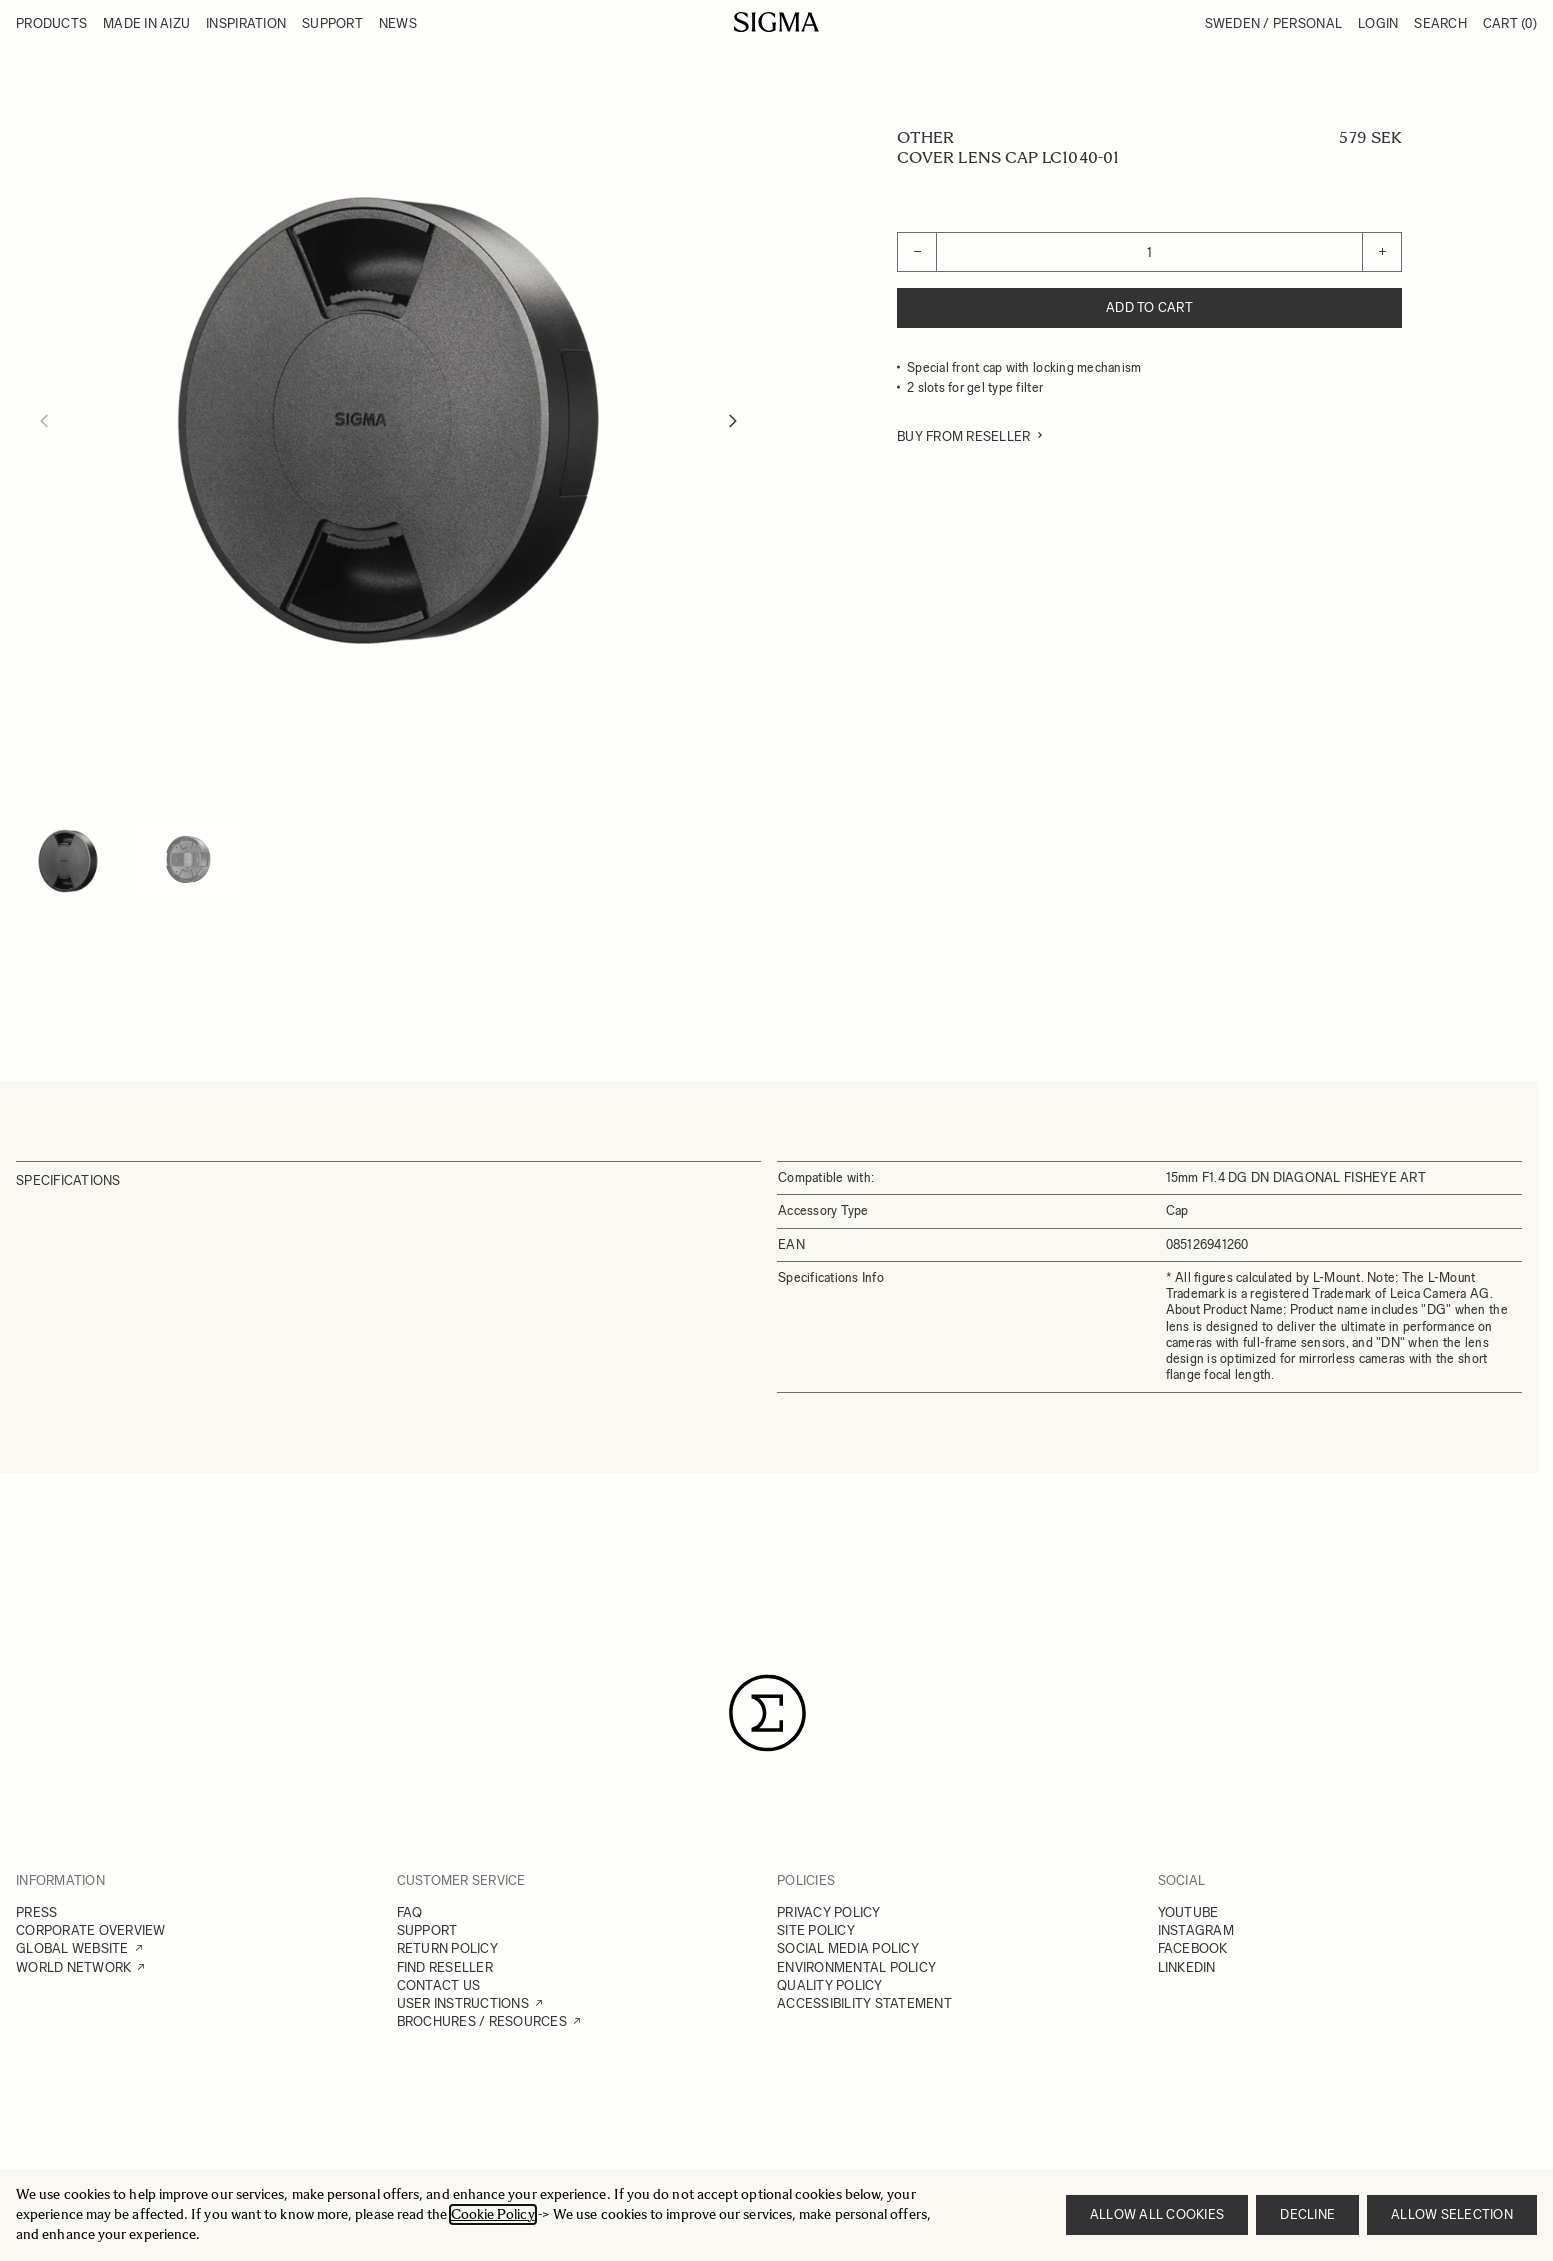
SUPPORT (427, 1930)
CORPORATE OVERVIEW (91, 1930)
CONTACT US (439, 1985)
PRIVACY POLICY (829, 1912)
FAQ (410, 1912)
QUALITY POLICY (830, 1985)
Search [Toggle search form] (1440, 23)
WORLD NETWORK (73, 1967)
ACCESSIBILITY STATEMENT (864, 2003)
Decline (1307, 2214)
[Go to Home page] (776, 22)
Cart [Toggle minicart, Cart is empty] (1510, 23)
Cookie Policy (493, 2214)
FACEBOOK (1193, 1948)
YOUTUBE (1188, 1912)
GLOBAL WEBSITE (72, 1948)
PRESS (36, 1912)
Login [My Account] (1378, 23)
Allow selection (1452, 2214)
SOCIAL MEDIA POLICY (848, 1948)
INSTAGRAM (1196, 1930)
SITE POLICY (816, 1930)
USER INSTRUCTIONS (463, 2003)
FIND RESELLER (445, 1967)
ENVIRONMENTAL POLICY (856, 1967)
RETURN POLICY (447, 1948)
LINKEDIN (1187, 1967)
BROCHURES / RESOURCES (482, 2021)
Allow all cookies (1157, 2214)
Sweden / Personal (1273, 23)
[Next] (733, 421)
